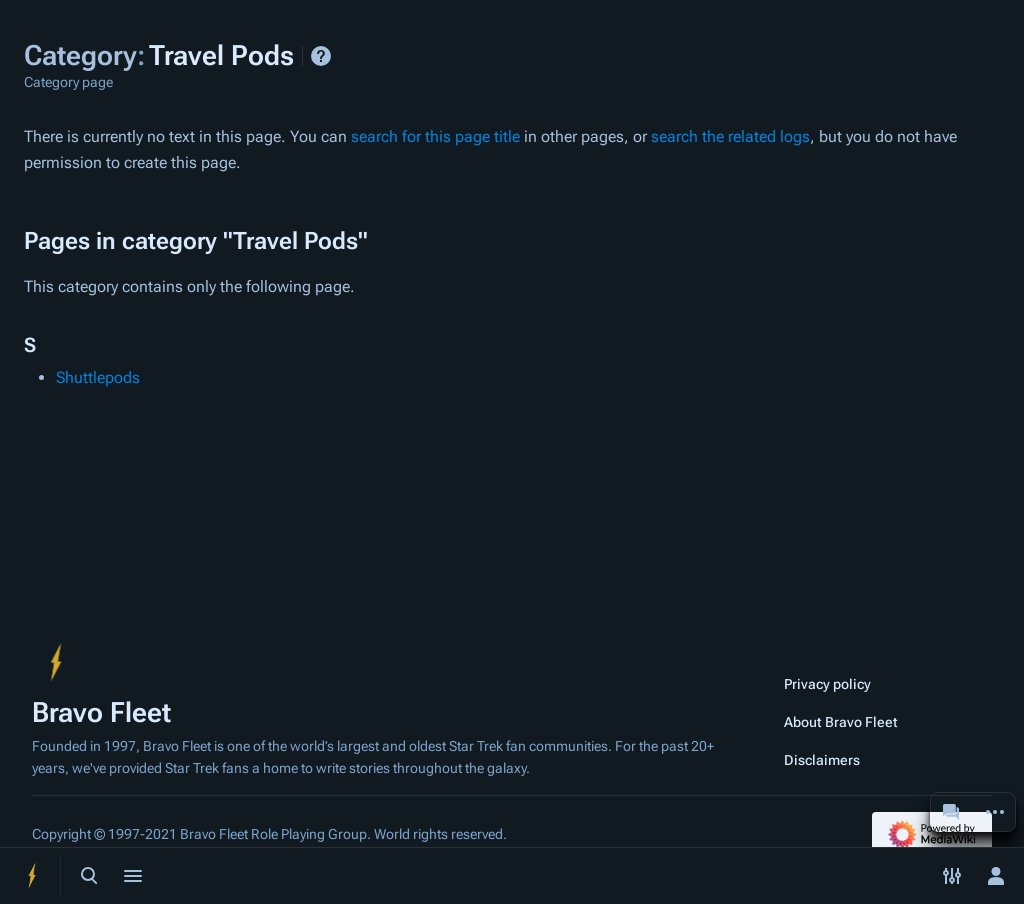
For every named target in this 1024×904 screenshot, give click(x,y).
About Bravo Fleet (841, 722)
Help (321, 56)
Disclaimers (822, 760)
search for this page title (435, 136)
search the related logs (730, 136)
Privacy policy (827, 684)
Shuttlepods (98, 377)
